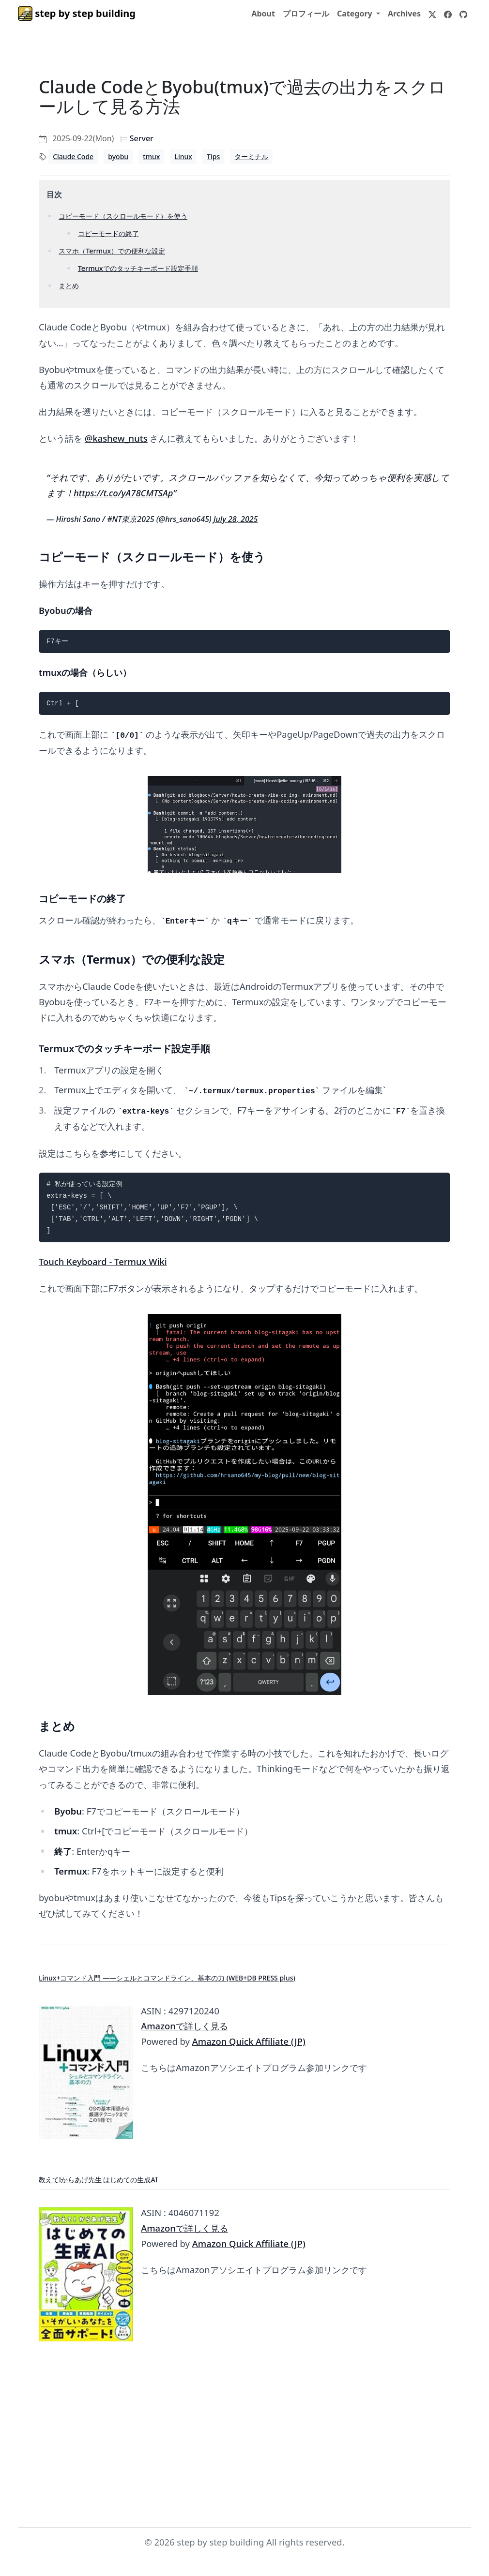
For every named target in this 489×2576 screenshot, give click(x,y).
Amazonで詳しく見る (184, 2026)
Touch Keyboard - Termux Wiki (103, 1261)
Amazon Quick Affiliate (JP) (249, 2041)
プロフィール (306, 13)
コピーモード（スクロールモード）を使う (123, 216)
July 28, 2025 (236, 519)
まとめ (69, 285)
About (263, 13)
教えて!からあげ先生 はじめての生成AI (98, 2179)
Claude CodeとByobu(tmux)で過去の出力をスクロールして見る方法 (242, 96)
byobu (118, 156)
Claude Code (73, 156)
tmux (151, 156)
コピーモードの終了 (108, 233)
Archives (404, 13)
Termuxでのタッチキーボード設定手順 (138, 268)
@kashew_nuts (116, 438)
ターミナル (251, 156)
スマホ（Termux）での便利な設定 (112, 250)
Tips (213, 156)
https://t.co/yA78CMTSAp (123, 493)
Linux (183, 156)
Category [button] (355, 13)
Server (141, 138)
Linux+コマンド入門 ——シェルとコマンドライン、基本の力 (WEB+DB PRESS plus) (167, 1977)
